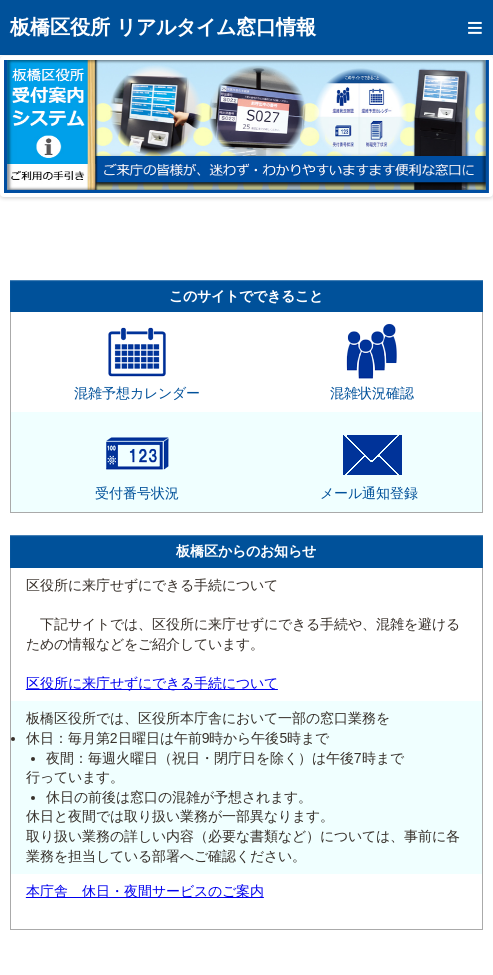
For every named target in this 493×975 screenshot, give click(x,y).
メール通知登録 (369, 486)
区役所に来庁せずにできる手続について (152, 683)
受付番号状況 (137, 486)
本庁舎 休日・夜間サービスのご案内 (145, 891)
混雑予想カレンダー (137, 386)
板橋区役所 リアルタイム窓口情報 (163, 27)
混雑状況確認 (372, 386)
